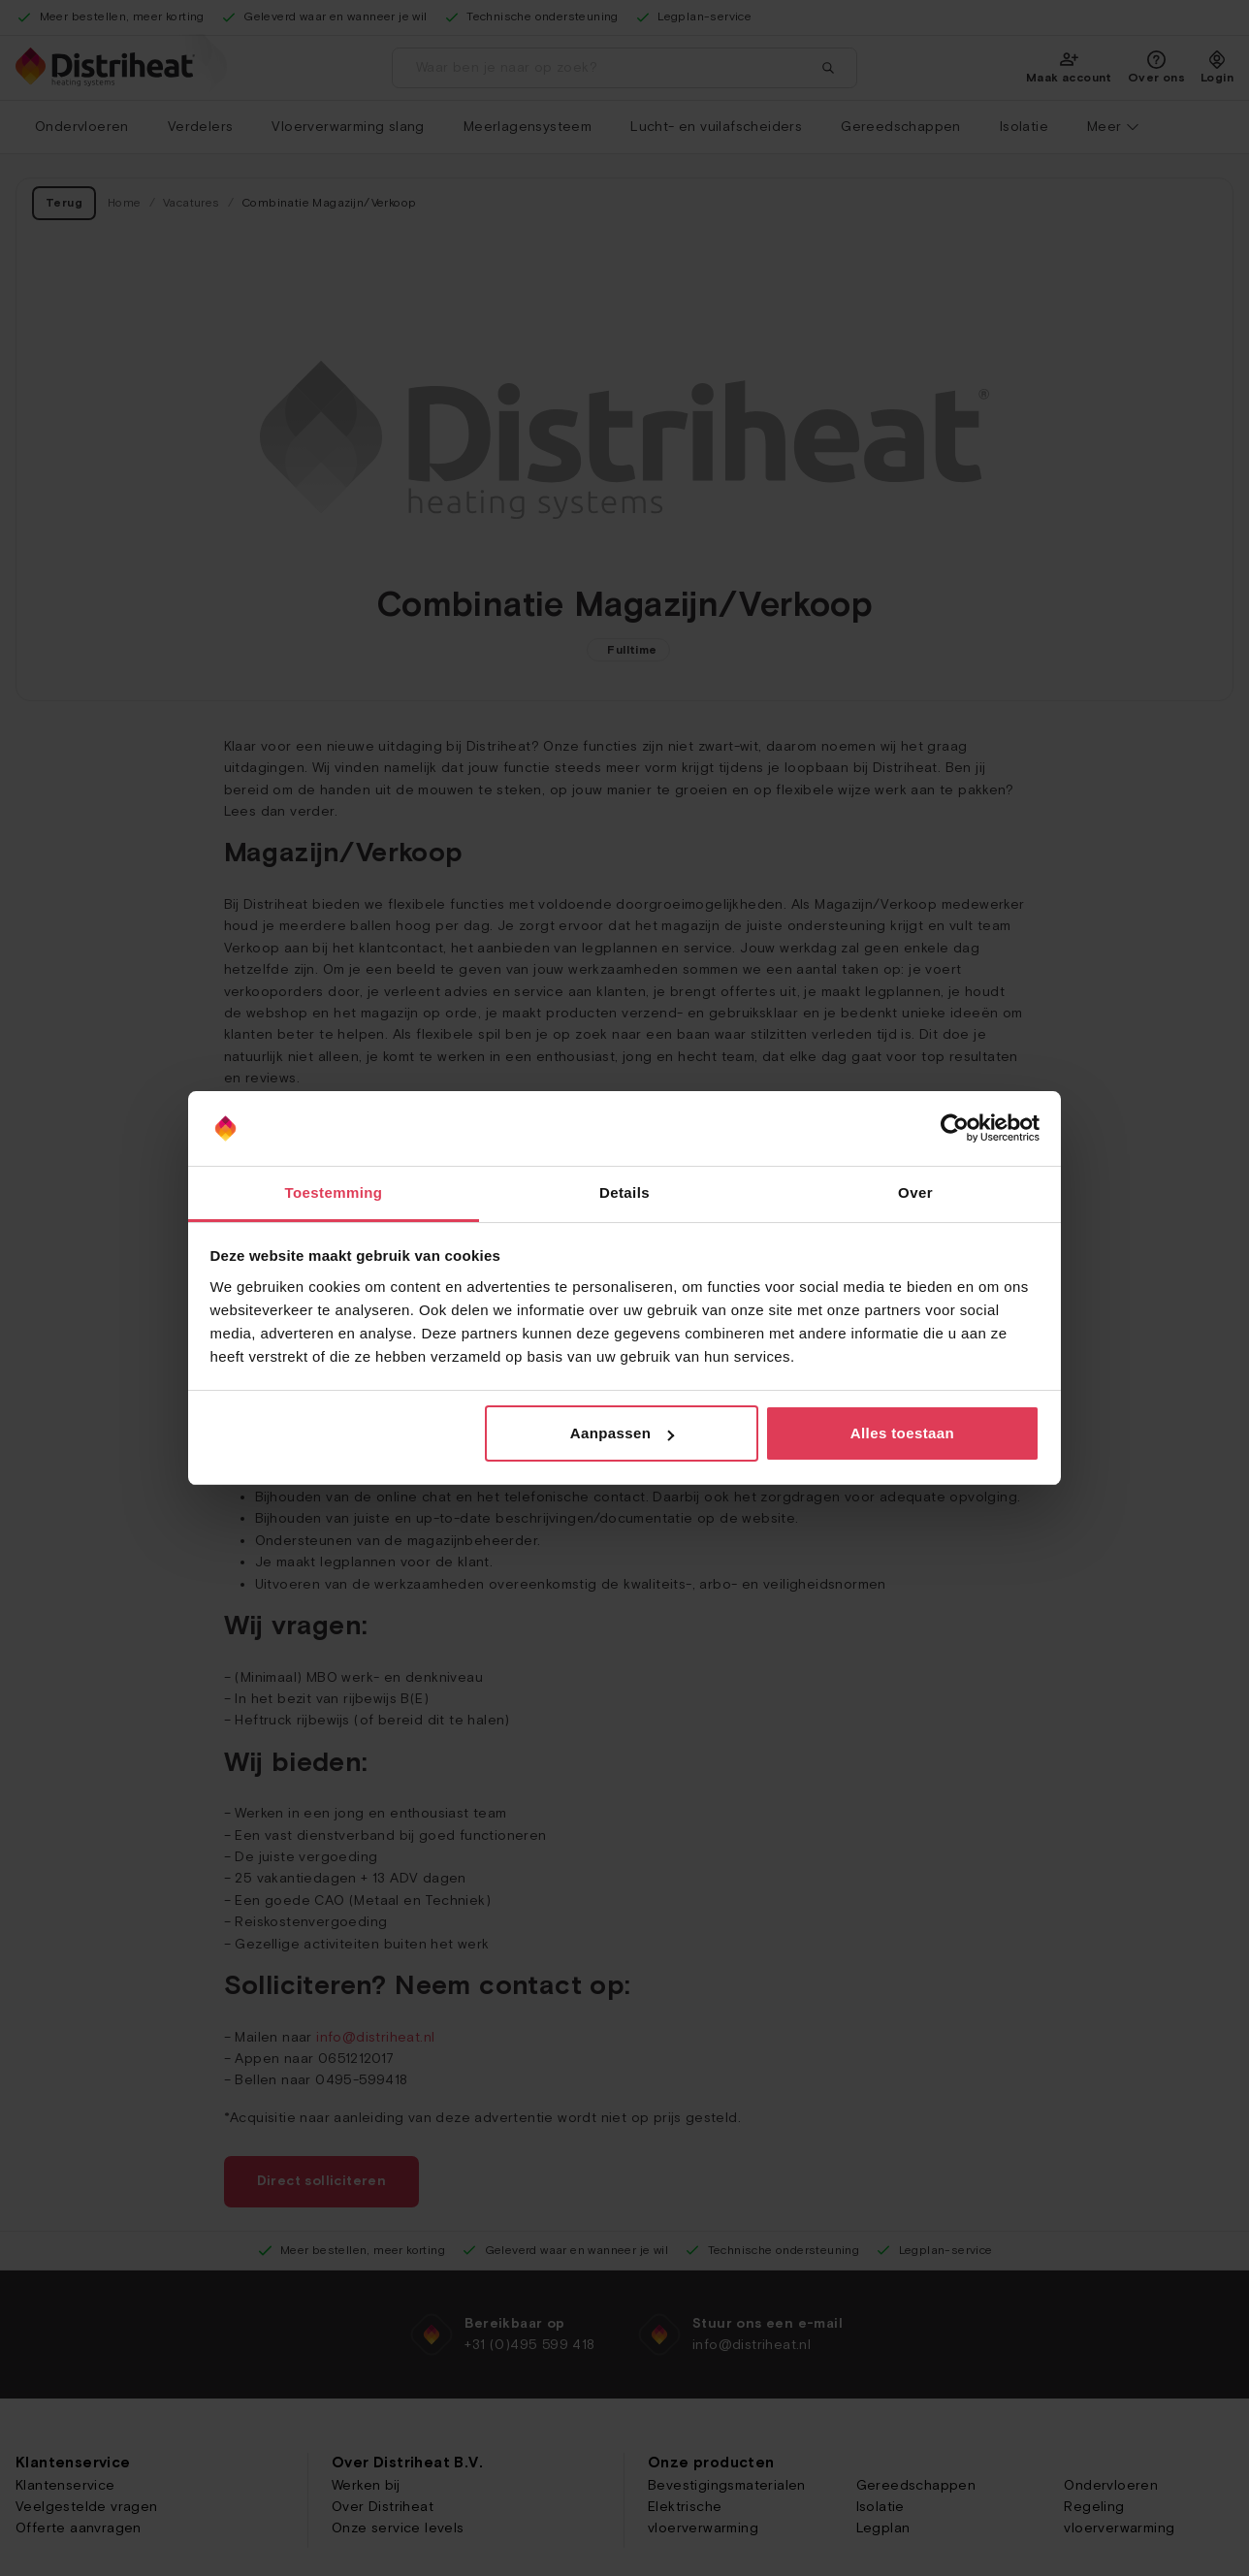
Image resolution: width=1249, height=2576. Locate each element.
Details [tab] (624, 1192)
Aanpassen (622, 1433)
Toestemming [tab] (334, 1192)
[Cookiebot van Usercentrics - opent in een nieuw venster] (955, 1128)
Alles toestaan (902, 1433)
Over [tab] (915, 1192)
